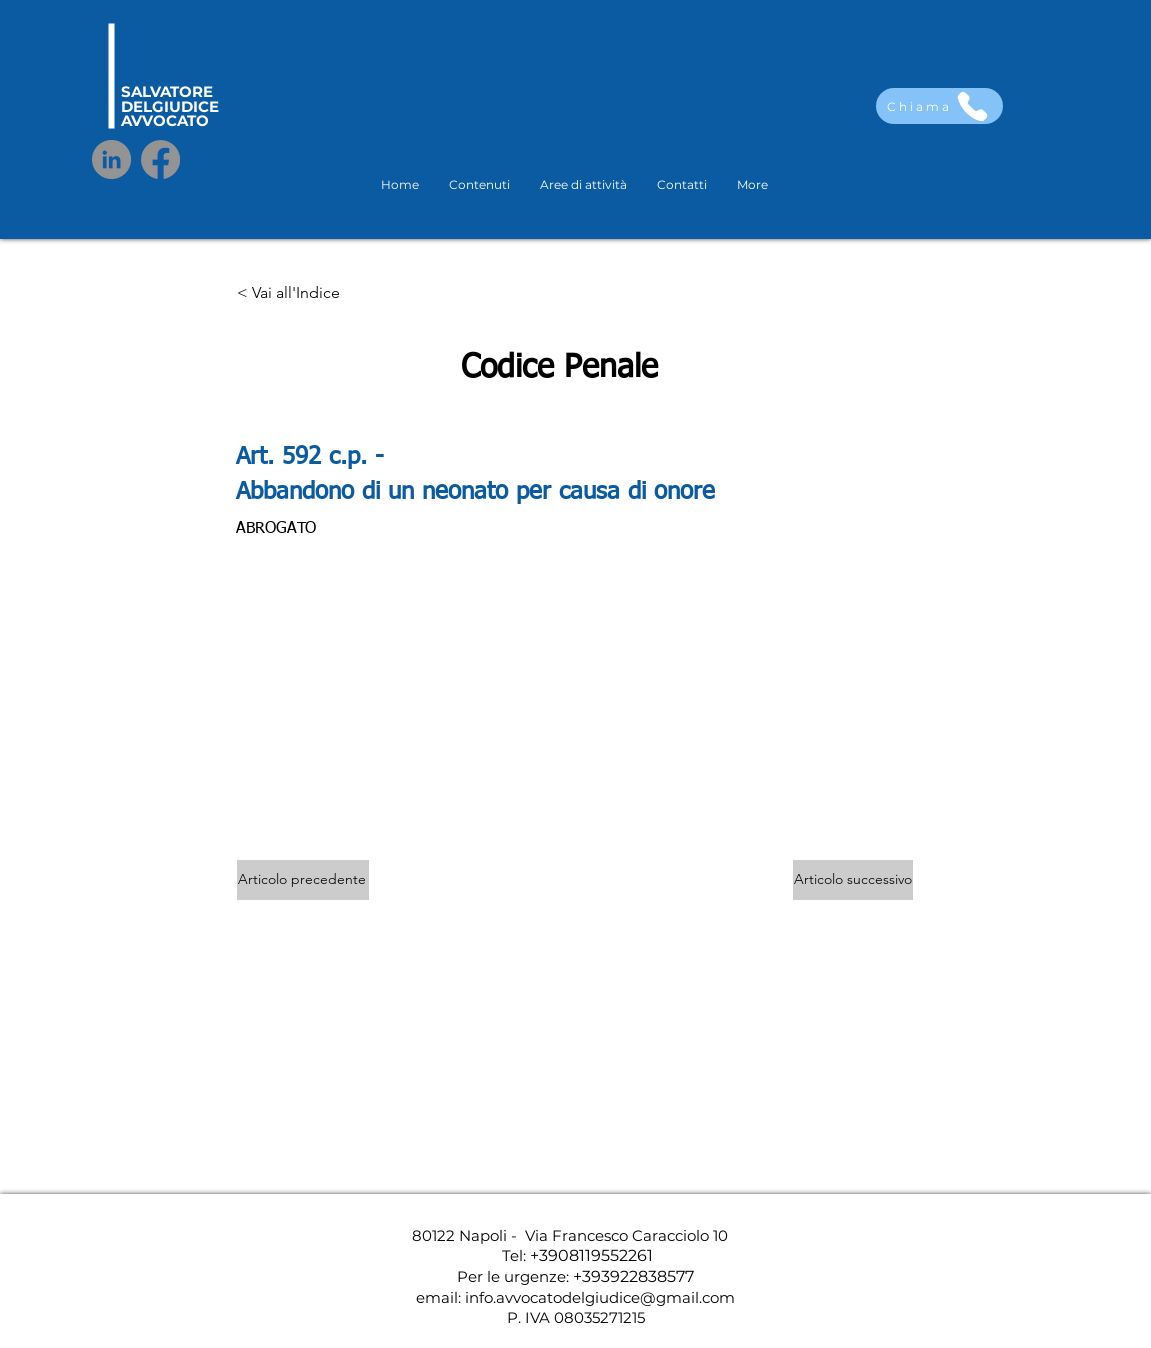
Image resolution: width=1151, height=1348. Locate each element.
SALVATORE (167, 91)
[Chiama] (939, 106)
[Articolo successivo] (853, 880)
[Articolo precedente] (303, 880)
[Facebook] (160, 159)
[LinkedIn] (111, 159)
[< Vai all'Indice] (303, 294)
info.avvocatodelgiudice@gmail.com (600, 1297)
